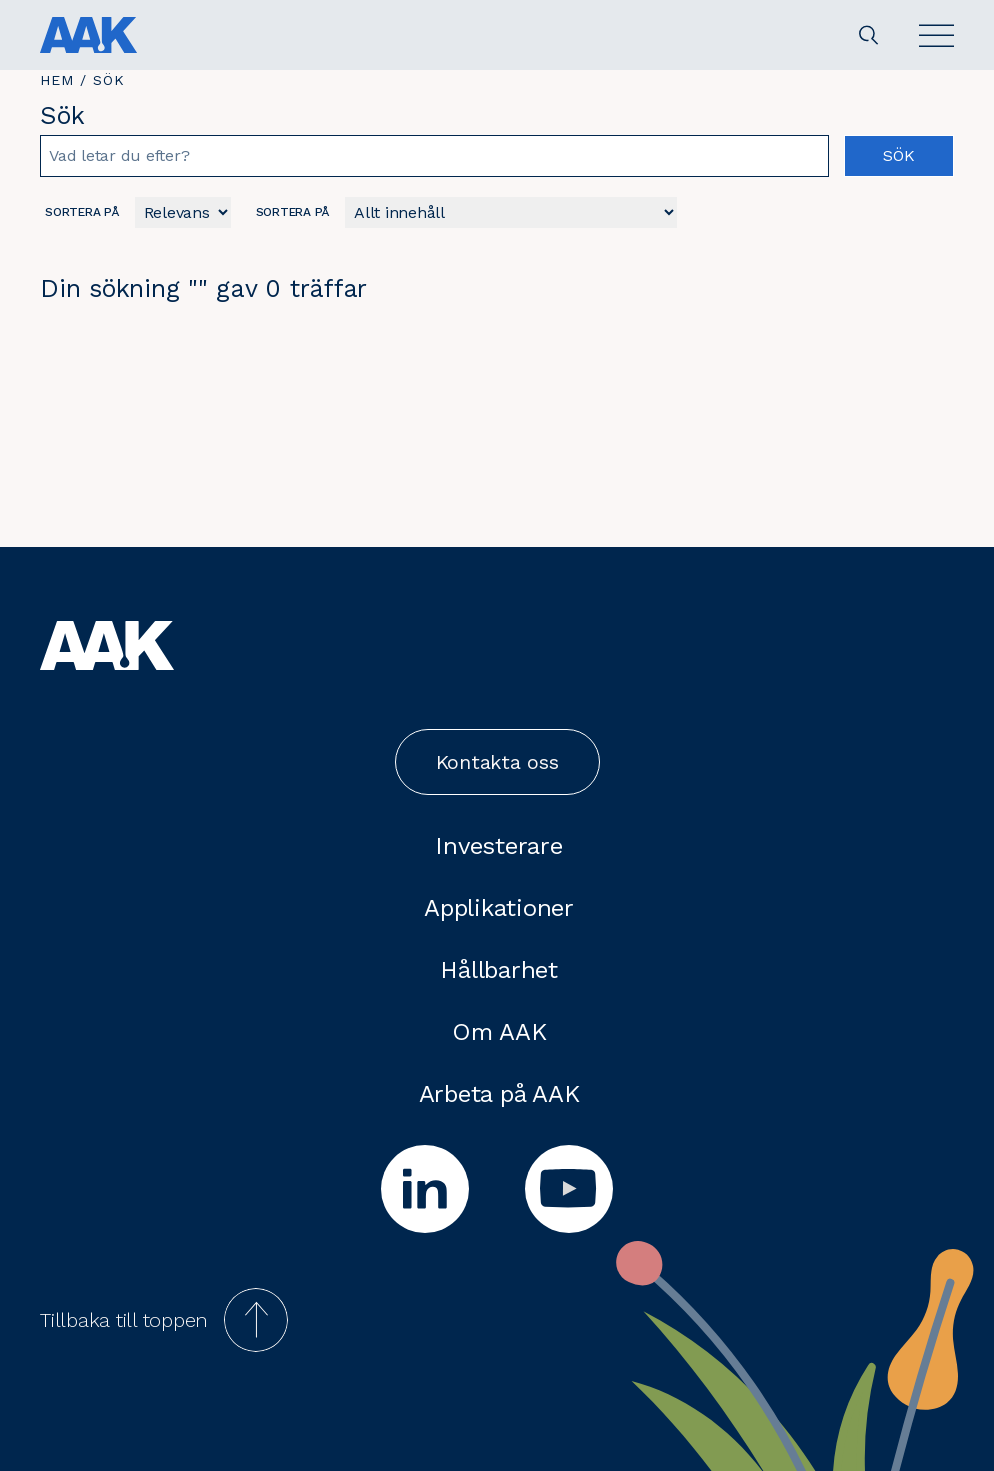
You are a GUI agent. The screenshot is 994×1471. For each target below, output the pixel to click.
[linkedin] (425, 1189)
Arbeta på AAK (499, 1094)
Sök (899, 155)
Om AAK (499, 1032)
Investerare (498, 846)
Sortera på (82, 212)
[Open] (936, 35)
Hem (57, 80)
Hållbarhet (499, 970)
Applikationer (499, 908)
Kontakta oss (497, 762)
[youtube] (569, 1189)
